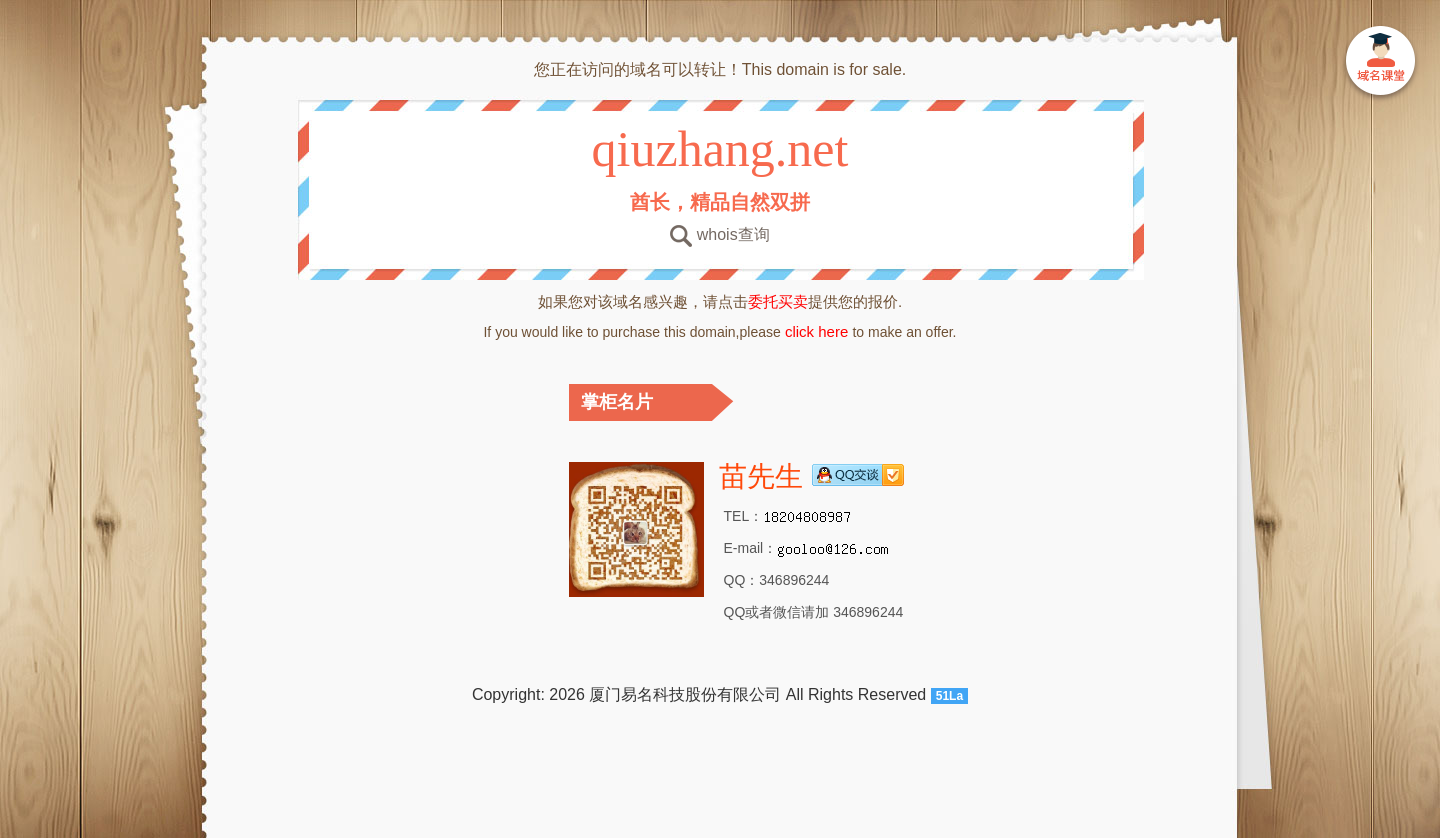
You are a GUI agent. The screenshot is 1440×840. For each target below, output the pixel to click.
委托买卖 (778, 301)
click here (817, 331)
